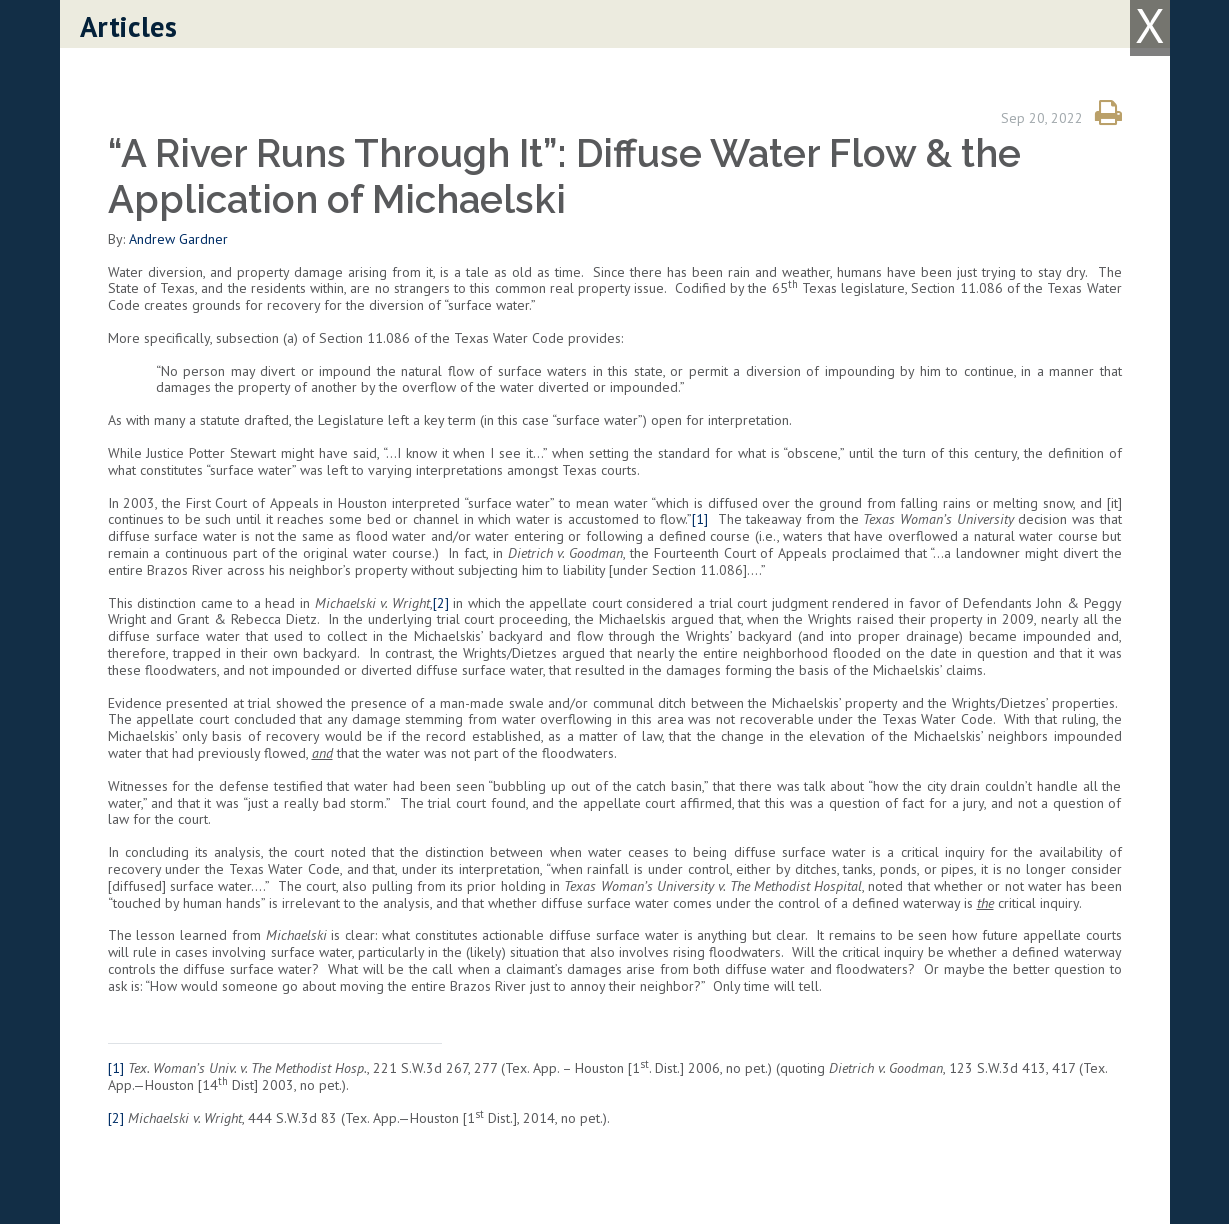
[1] (700, 519)
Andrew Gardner (178, 239)
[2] (441, 603)
